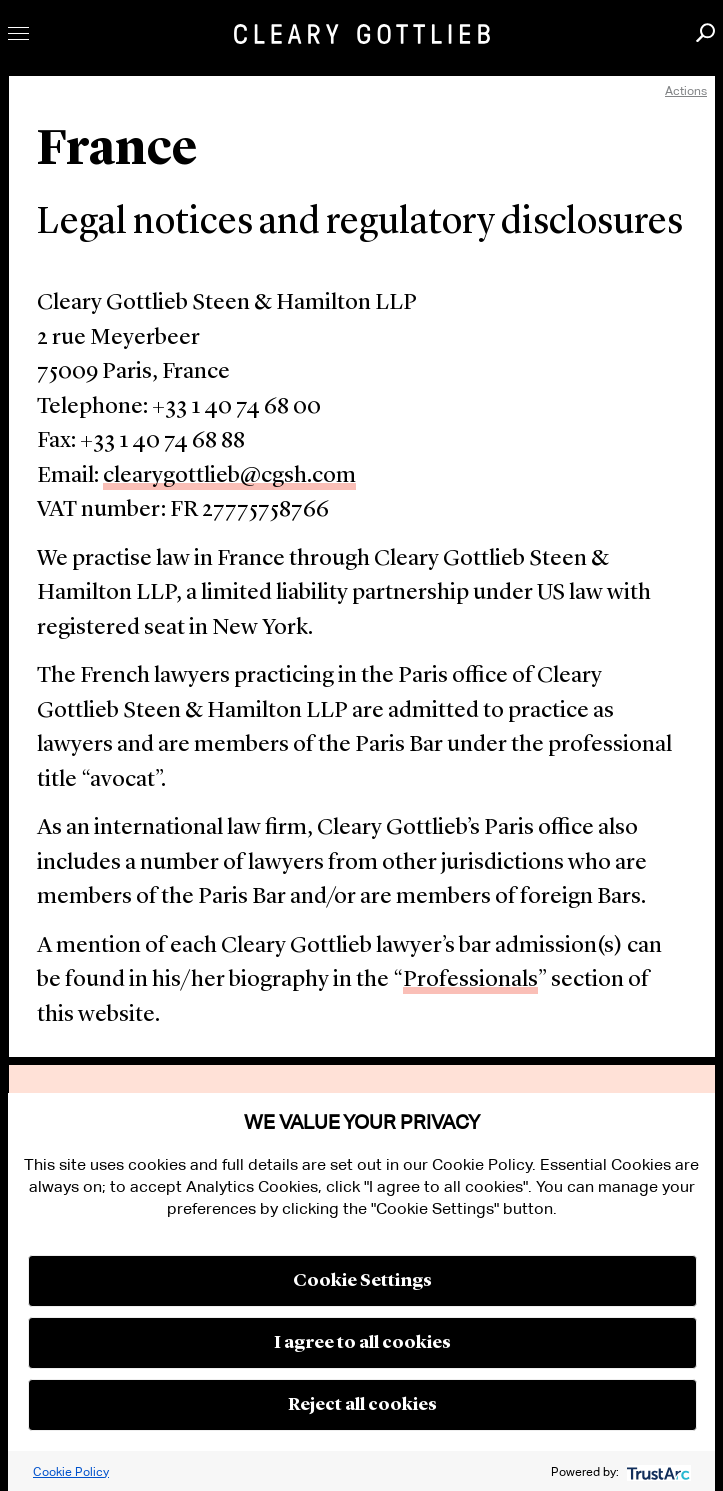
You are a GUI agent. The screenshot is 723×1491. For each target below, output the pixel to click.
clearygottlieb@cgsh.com (229, 476)
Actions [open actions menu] (686, 90)
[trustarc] (656, 1471)
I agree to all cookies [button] (362, 1343)
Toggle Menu (18, 33)
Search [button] (705, 32)
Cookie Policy (71, 1471)
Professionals (470, 980)
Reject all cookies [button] (362, 1405)
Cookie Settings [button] (362, 1281)
